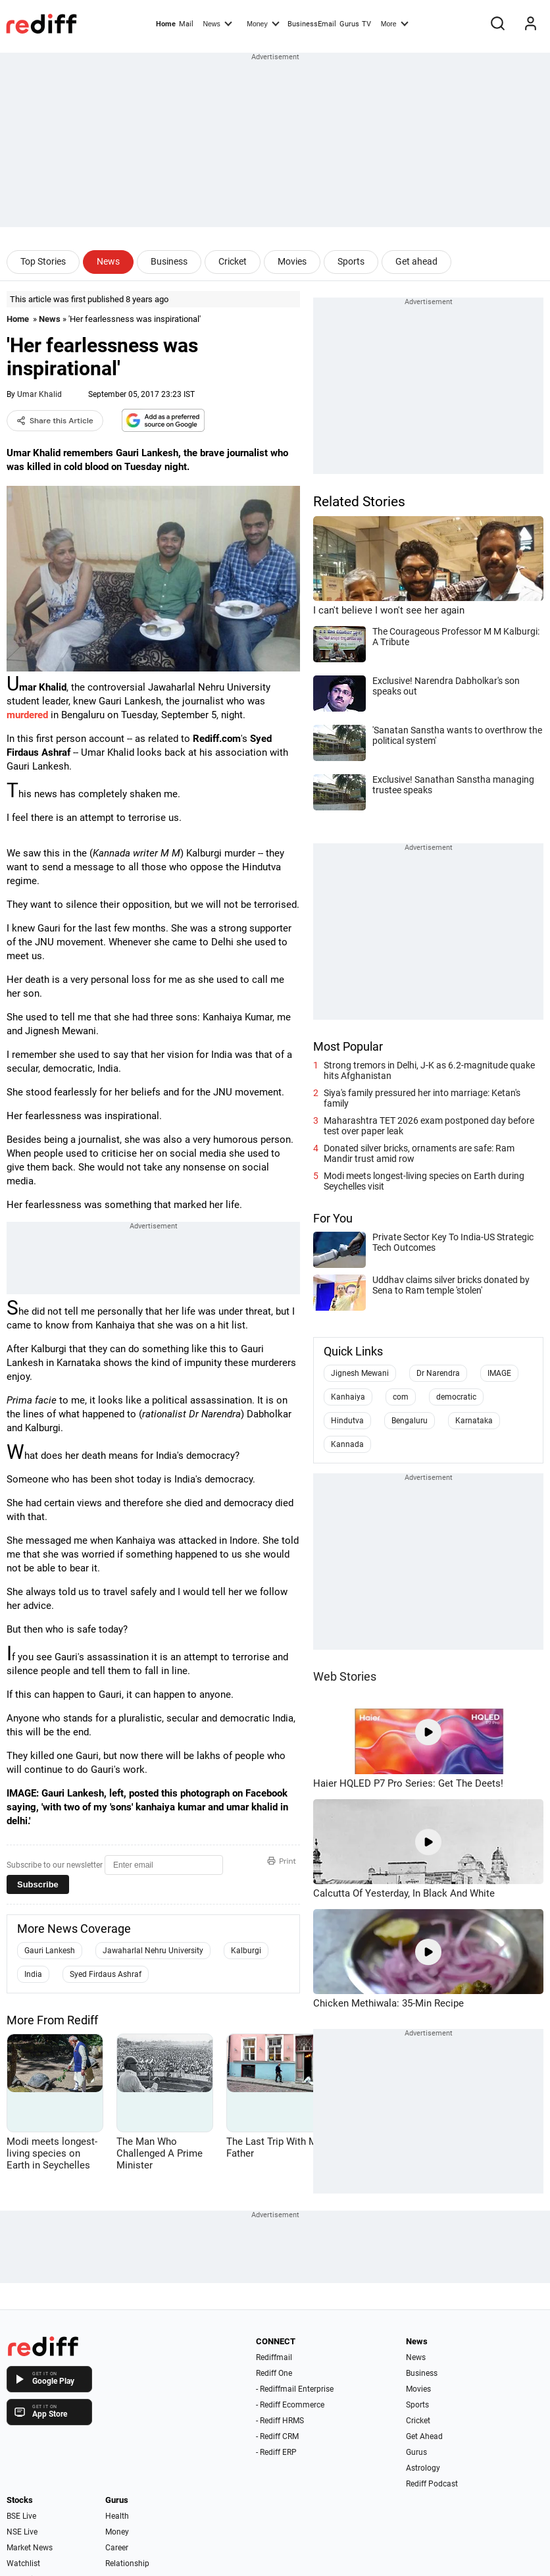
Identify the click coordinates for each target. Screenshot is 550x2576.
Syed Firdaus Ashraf (105, 1974)
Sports (351, 261)
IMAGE (499, 1373)
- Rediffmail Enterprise (295, 2389)
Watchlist (23, 2563)
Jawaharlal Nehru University (153, 1950)
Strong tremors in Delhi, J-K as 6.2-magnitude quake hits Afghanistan (429, 1070)
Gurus (349, 24)
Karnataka (474, 1420)
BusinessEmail (312, 24)
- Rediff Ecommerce (290, 2404)
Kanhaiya (348, 1397)
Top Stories (43, 261)
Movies (292, 261)
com (401, 1397)
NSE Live (22, 2532)
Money (263, 23)
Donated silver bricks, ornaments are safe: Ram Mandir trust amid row (419, 1153)
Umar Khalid (39, 394)
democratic (456, 1397)
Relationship (127, 2563)
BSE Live (21, 2516)
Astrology (423, 2468)
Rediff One (274, 2373)
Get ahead (416, 261)
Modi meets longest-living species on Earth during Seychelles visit (424, 1181)
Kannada (347, 1444)
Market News (30, 2547)
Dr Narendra (438, 1373)
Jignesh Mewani (360, 1373)
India (33, 1974)
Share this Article (54, 420)
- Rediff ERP (276, 2452)
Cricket (232, 261)
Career (116, 2547)
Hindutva (347, 1420)
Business (169, 261)
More (395, 23)
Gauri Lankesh (49, 1950)
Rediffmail (274, 2357)
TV (366, 24)
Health (117, 2516)
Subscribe (38, 1884)
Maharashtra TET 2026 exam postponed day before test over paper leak (429, 1125)
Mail (186, 24)
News (217, 23)
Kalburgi (246, 1950)
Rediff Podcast (432, 2483)
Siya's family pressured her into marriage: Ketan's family (422, 1098)
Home (166, 24)
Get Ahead (424, 2436)
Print (281, 1861)
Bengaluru (409, 1420)
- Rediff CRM (277, 2436)
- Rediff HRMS (280, 2420)
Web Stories (344, 1676)
